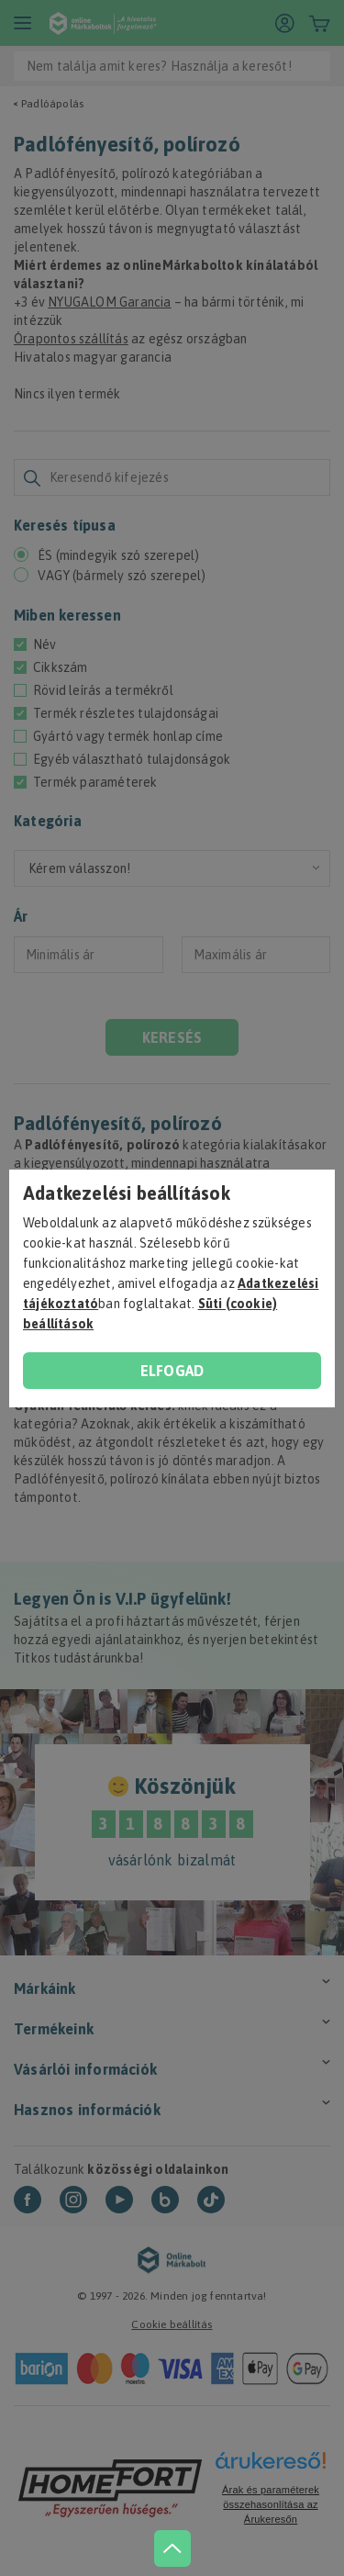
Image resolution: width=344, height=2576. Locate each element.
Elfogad (172, 1370)
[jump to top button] (172, 2548)
